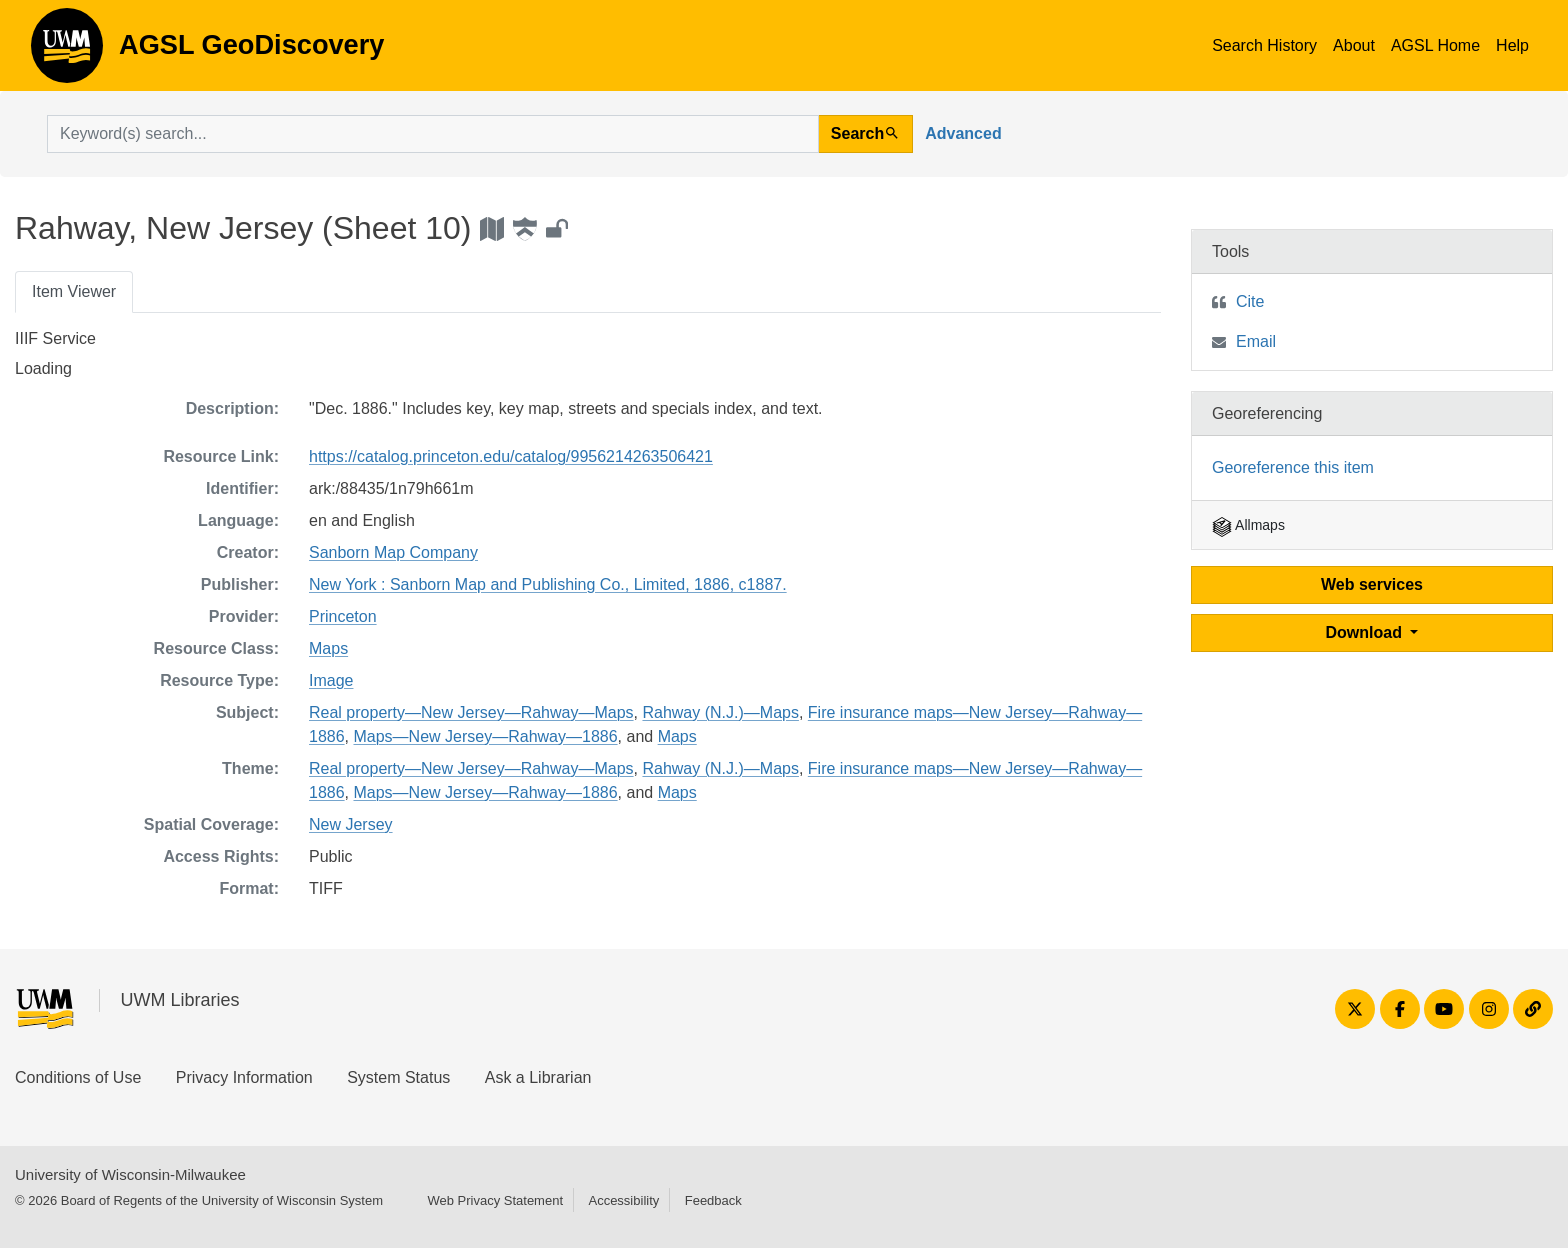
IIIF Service (55, 338)
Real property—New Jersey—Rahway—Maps (471, 712)
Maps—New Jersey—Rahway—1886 (485, 736)
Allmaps (1248, 525)
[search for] (433, 134)
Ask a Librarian (538, 1077)
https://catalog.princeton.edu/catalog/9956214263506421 (511, 456)
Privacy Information (244, 1077)
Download (1366, 632)
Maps (328, 648)
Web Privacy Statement (495, 1200)
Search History (1264, 45)
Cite (1250, 301)
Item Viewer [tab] (74, 291)
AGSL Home (1435, 45)
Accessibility (623, 1200)
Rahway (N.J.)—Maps (720, 712)
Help (1512, 45)
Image (331, 680)
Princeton (343, 616)
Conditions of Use (78, 1077)
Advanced (963, 133)
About (1354, 45)
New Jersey (351, 824)
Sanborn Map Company (393, 552)
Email (1256, 341)
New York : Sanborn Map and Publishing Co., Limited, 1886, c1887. (548, 584)
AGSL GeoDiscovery (67, 52)
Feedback (713, 1200)
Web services (1372, 584)
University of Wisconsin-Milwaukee (130, 1174)
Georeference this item (1293, 467)
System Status (398, 1077)
